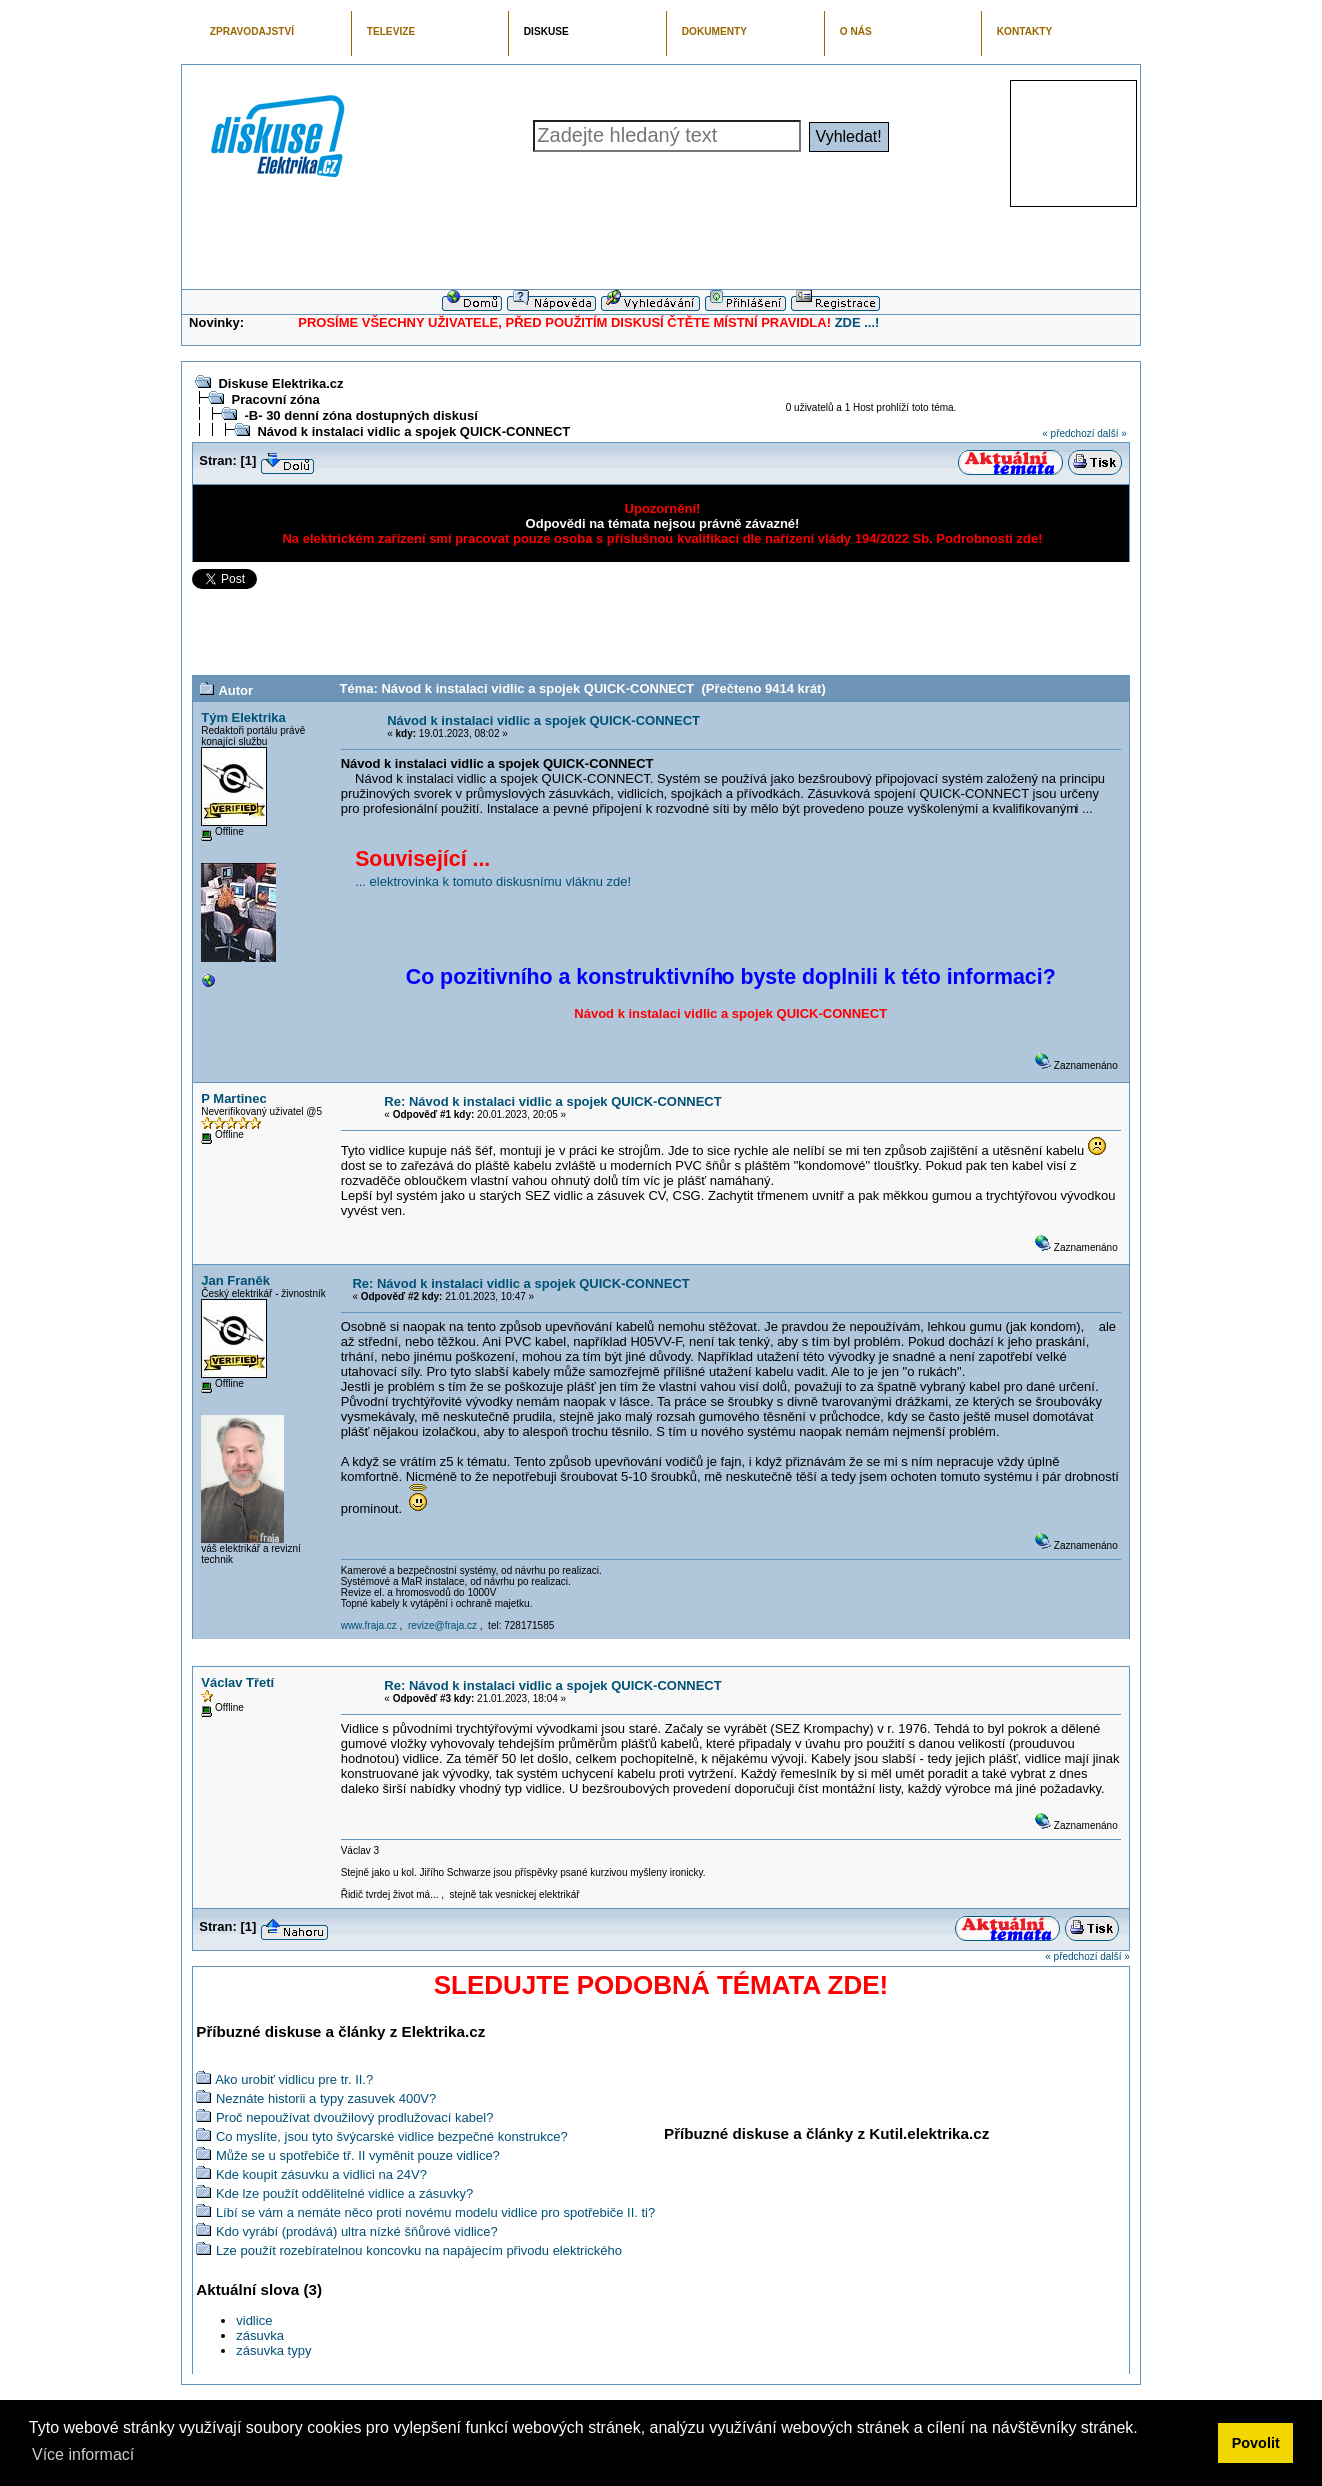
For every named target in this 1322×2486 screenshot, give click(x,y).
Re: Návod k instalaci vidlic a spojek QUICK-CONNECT (552, 1101)
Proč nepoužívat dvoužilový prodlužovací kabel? (355, 2117)
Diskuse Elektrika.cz (280, 383)
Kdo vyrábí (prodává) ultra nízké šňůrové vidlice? (357, 2231)
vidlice (254, 2320)
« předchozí (1068, 433)
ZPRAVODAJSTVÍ (252, 31)
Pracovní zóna (275, 399)
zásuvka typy (273, 2350)
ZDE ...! (857, 322)
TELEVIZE (391, 31)
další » (1111, 433)
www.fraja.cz (369, 1625)
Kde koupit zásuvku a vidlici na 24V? (321, 2174)
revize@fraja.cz (442, 1625)
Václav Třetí (237, 1682)
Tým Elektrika (243, 717)
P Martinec (234, 1098)
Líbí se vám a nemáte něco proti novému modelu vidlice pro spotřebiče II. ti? (435, 2212)
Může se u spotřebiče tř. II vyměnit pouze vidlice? (358, 2155)
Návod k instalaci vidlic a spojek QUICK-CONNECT (413, 431)
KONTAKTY (1025, 31)
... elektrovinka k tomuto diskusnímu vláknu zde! (493, 881)
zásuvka (260, 2335)
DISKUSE (546, 31)
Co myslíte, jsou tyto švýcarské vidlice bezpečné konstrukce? (392, 2136)
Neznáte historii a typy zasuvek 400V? (326, 2098)
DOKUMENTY (714, 31)
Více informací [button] (83, 2454)
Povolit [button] (1256, 2443)
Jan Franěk (235, 1280)
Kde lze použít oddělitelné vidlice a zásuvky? (344, 2193)
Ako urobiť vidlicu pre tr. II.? (294, 2079)
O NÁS (856, 31)
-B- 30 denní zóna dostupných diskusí (360, 415)
